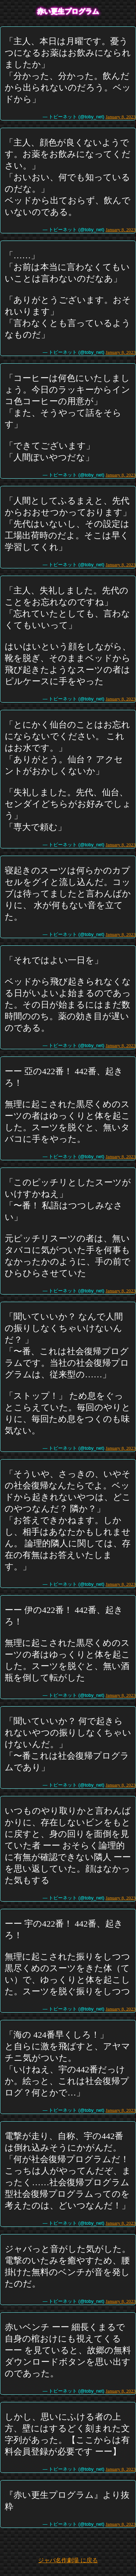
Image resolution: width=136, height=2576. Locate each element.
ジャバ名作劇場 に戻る (68, 2560)
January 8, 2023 (121, 116)
